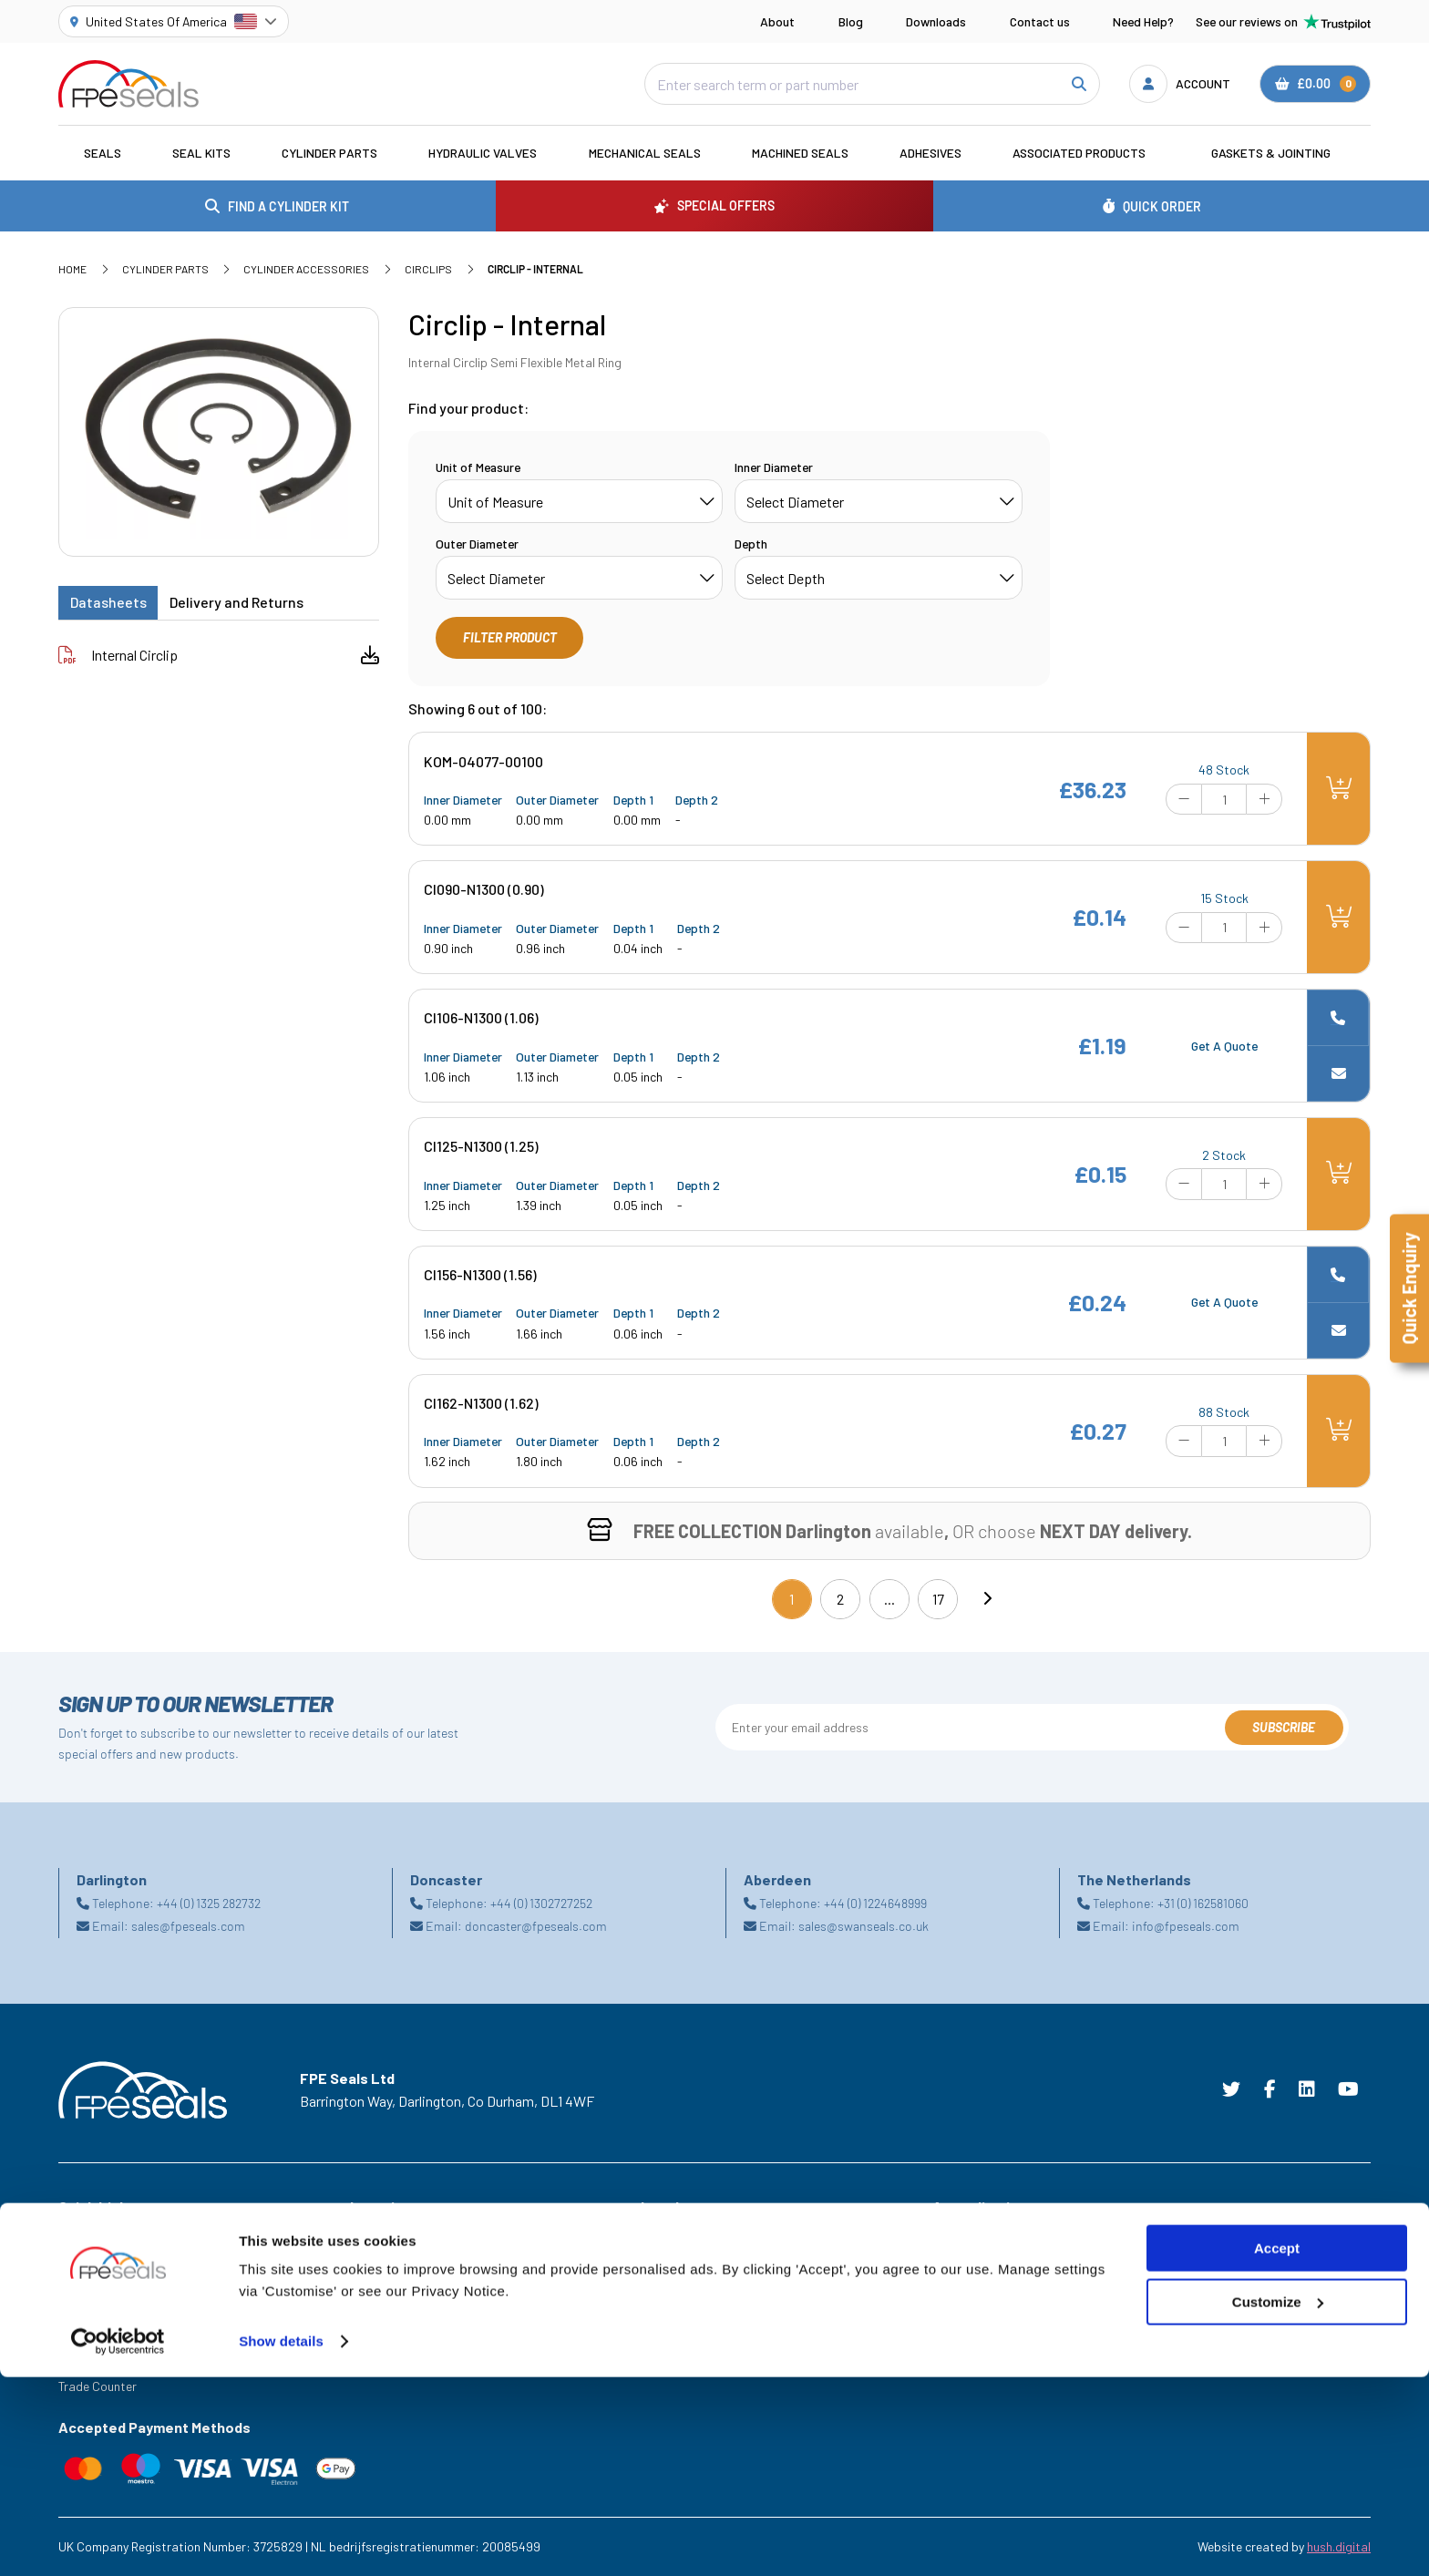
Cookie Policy (677, 2259)
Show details (281, 2540)
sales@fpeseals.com (188, 1926)
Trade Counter (97, 2386)
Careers (80, 2335)
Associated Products (1079, 152)
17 (938, 1598)
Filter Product (510, 637)
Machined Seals (800, 152)
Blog (850, 21)
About (777, 21)
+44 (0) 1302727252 (541, 1903)
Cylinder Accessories (306, 268)
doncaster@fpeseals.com (536, 1926)
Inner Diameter (774, 467)
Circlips (428, 268)
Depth (751, 543)
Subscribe (1283, 1727)
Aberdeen (376, 2234)
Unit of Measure (478, 467)
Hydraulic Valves (482, 152)
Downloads (936, 21)
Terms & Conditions (694, 2234)
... (889, 1598)
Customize (1277, 2501)
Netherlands (383, 2309)
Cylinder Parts (329, 152)
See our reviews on (1283, 22)
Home (72, 268)
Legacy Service (100, 2360)
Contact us (1040, 21)
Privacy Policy (679, 2284)
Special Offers (97, 2259)
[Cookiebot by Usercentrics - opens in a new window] (118, 2540)
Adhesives (930, 152)
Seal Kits (201, 152)
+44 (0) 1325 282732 (209, 1903)
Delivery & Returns (690, 2335)
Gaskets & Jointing (1271, 152)
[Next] (987, 1599)
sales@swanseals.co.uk (863, 1926)
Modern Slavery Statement (714, 2309)
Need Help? (1143, 21)
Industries (85, 2234)
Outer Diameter (477, 543)
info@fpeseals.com (1185, 1926)
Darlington (378, 2259)
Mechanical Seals (645, 152)
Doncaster (378, 2284)
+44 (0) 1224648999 (875, 1903)
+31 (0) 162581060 (1203, 1903)
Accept (1277, 2447)
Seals (102, 152)
